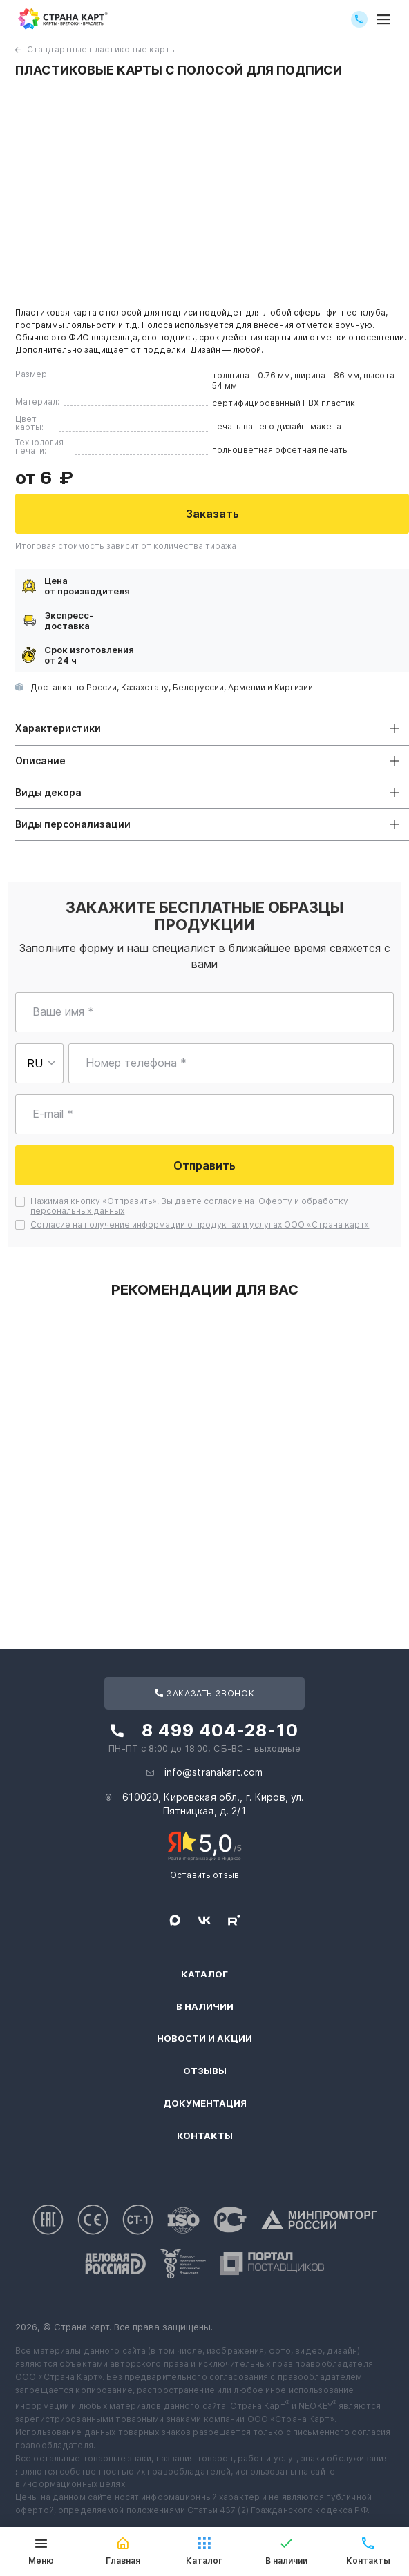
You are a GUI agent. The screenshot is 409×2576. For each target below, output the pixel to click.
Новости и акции (204, 2038)
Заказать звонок (204, 1693)
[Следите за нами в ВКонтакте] (204, 1920)
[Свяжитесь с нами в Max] (175, 1920)
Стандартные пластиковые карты (102, 49)
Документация (205, 2103)
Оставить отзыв (204, 1875)
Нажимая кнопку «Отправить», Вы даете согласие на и (189, 1206)
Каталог (204, 1974)
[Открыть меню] (383, 19)
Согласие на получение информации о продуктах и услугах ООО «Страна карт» (199, 1224)
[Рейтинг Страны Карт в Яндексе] (205, 1844)
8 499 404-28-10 (220, 1730)
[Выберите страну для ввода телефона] (39, 1063)
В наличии (205, 2007)
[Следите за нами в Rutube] (234, 1920)
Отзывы (205, 2071)
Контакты (205, 2136)
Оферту (275, 1201)
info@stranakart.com (213, 1772)
